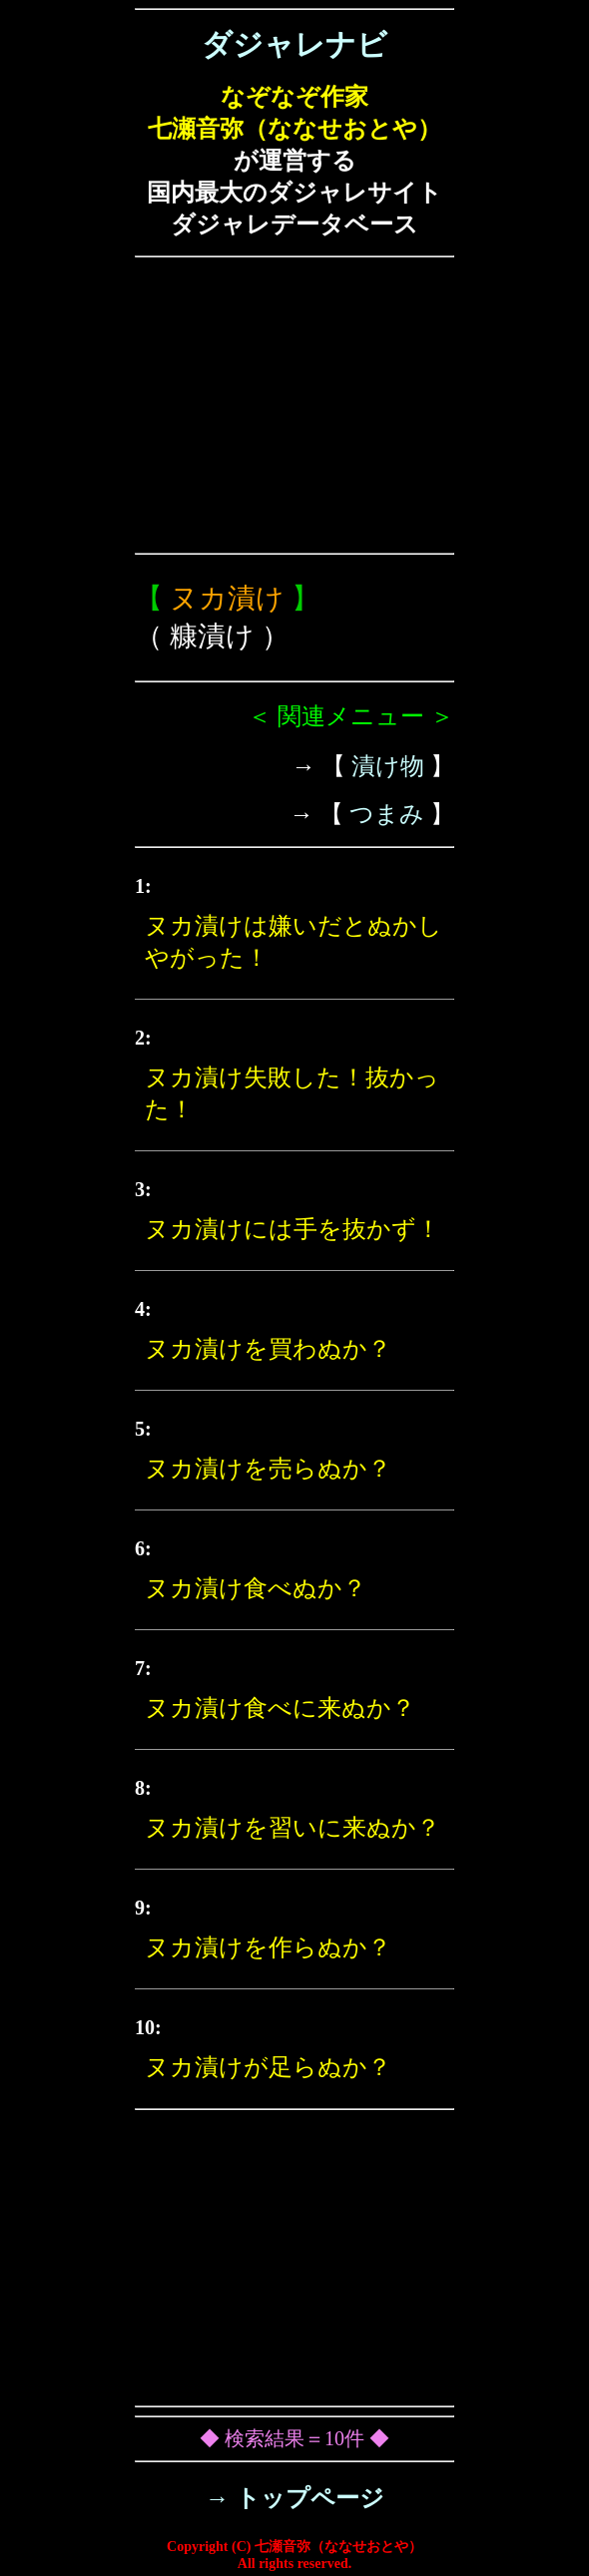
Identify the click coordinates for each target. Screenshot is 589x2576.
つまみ (386, 814)
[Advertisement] (294, 405)
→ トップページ (295, 2498)
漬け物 (387, 766)
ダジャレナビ (294, 44)
